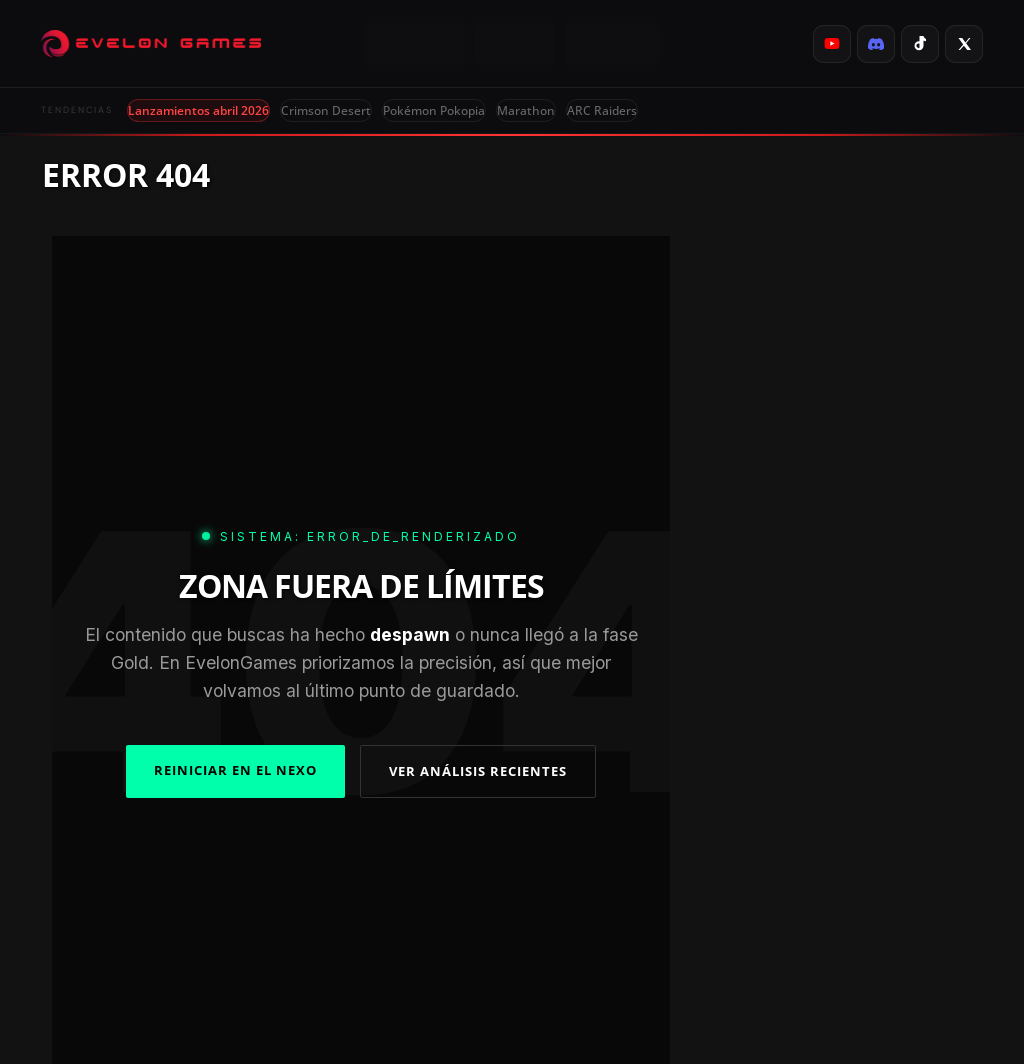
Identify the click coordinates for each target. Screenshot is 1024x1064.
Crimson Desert (326, 110)
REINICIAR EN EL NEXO (235, 770)
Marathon (526, 110)
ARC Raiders (602, 110)
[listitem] (832, 44)
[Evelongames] (151, 44)
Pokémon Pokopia (434, 110)
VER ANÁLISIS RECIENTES (478, 771)
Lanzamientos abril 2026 (198, 110)
